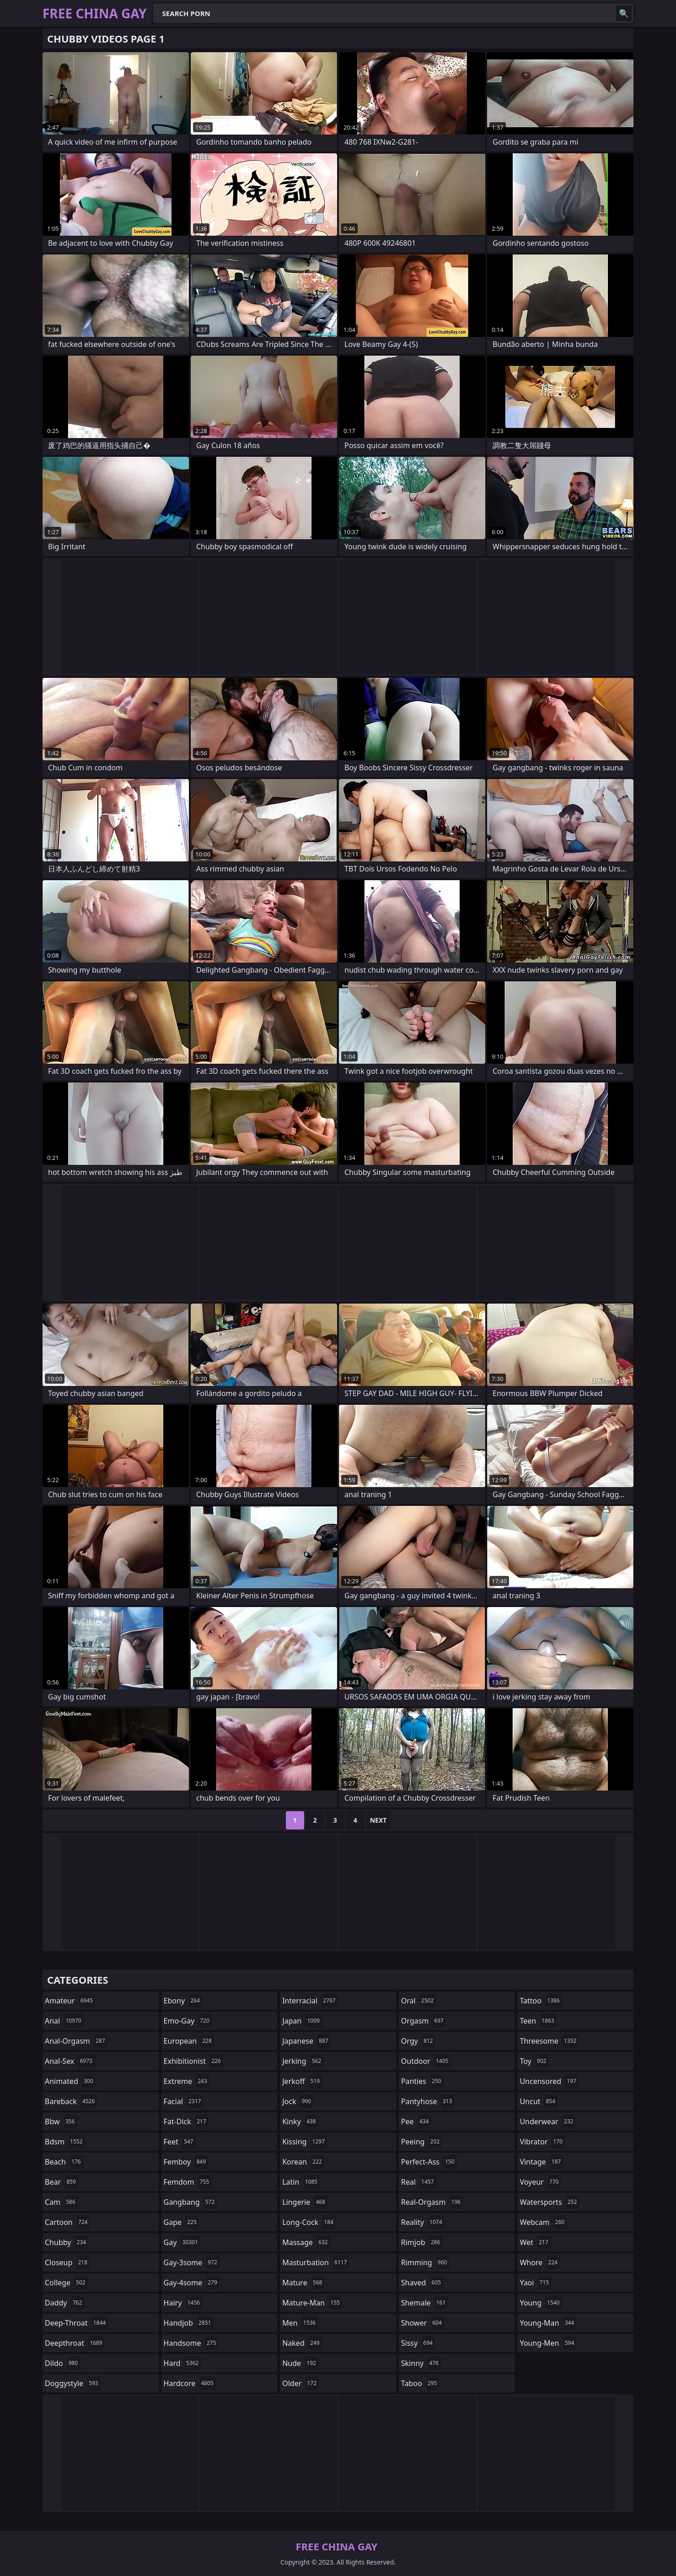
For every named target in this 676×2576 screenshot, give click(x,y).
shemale (424, 2303)
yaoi (535, 2282)
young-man (548, 2323)
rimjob (421, 2242)
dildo (62, 2363)
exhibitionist (193, 2061)
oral (418, 2001)
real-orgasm (432, 2202)
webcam (543, 2222)
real (418, 2182)
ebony (183, 2001)
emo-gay (188, 2021)
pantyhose (428, 2101)
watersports (549, 2202)
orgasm (423, 2021)
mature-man (312, 2303)
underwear (547, 2121)
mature (303, 2282)
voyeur (540, 2182)
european (189, 2041)
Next (378, 1820)
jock (297, 2101)
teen (538, 2021)
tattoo (541, 2001)
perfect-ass (429, 2162)
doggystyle (73, 2383)
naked (302, 2343)
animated (70, 2081)
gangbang (190, 2202)
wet (535, 2242)
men (300, 2323)
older (300, 2383)
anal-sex (70, 2061)
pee (416, 2121)
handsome (191, 2343)
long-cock (309, 2222)
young (541, 2303)
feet (180, 2141)
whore (540, 2262)
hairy (183, 2303)
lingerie (304, 2202)
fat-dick (186, 2121)
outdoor (426, 2061)
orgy (418, 2041)
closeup (67, 2262)
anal (64, 2021)
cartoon (67, 2222)
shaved (422, 2282)
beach (64, 2162)
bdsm (65, 2141)
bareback (71, 2101)
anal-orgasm (76, 2041)
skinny (421, 2363)
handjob (189, 2323)
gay (182, 2242)
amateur (70, 2001)
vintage (541, 2162)
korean (303, 2162)
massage (306, 2242)
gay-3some (192, 2262)
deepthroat (75, 2343)
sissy (418, 2343)
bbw (61, 2121)
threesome (549, 2041)
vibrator (542, 2141)
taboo (420, 2383)
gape (181, 2222)
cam (61, 2202)
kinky (300, 2121)
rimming (425, 2262)
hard (182, 2363)
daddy (64, 2303)
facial (184, 2101)
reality (423, 2222)
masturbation (315, 2262)
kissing (304, 2141)
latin (301, 2182)
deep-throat (76, 2323)
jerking (302, 2061)
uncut (539, 2101)
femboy (186, 2162)
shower (422, 2323)
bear (61, 2182)
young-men (548, 2343)
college (66, 2282)
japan (302, 2021)
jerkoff (302, 2081)
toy (534, 2061)
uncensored (549, 2081)
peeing (421, 2141)
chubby (66, 2242)
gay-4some (192, 2282)
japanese (306, 2041)
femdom (188, 2182)
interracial (310, 2001)
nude (300, 2363)
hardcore (190, 2383)
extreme (186, 2081)
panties (422, 2081)
